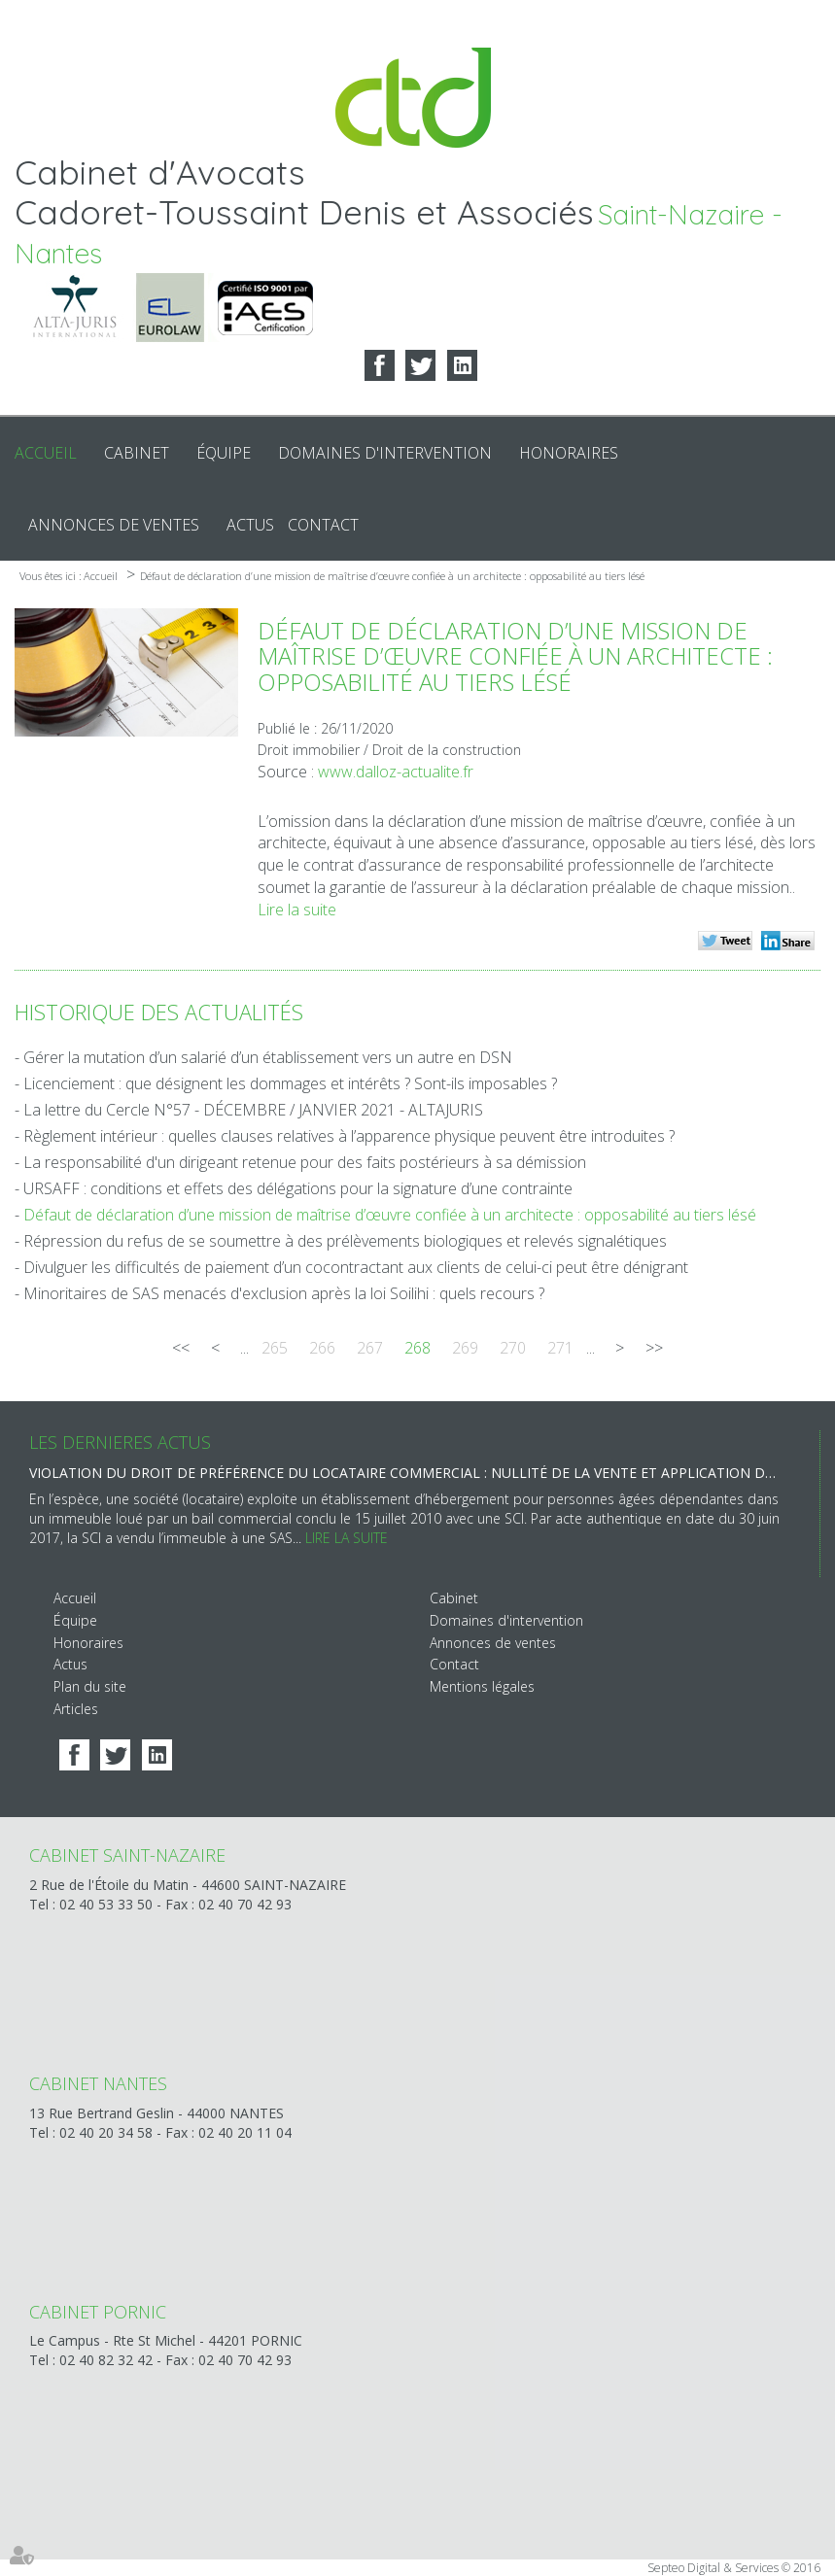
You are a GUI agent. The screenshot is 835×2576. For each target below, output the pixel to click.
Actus (250, 524)
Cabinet (136, 453)
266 (322, 1347)
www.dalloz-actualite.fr (395, 771)
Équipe (223, 453)
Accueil (46, 453)
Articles (75, 1709)
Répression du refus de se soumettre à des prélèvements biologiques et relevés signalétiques (345, 1241)
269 (465, 1347)
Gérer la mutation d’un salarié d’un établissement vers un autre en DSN (267, 1057)
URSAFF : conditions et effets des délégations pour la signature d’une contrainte (298, 1188)
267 (370, 1347)
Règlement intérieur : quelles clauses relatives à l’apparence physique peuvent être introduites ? (349, 1136)
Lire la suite (297, 909)
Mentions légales (482, 1686)
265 (274, 1347)
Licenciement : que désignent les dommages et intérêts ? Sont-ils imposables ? (290, 1083)
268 (417, 1347)
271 (560, 1347)
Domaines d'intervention (385, 453)
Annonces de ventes (113, 524)
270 (513, 1347)
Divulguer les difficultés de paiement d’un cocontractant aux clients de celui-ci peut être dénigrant (355, 1267)
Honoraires (568, 453)
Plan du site (89, 1686)
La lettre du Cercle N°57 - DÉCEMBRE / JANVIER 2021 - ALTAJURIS (253, 1109)
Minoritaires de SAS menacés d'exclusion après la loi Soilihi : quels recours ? (283, 1293)
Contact (323, 524)
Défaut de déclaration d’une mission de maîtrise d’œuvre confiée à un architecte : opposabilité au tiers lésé (392, 575)
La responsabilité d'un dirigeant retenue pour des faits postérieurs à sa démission (304, 1162)
